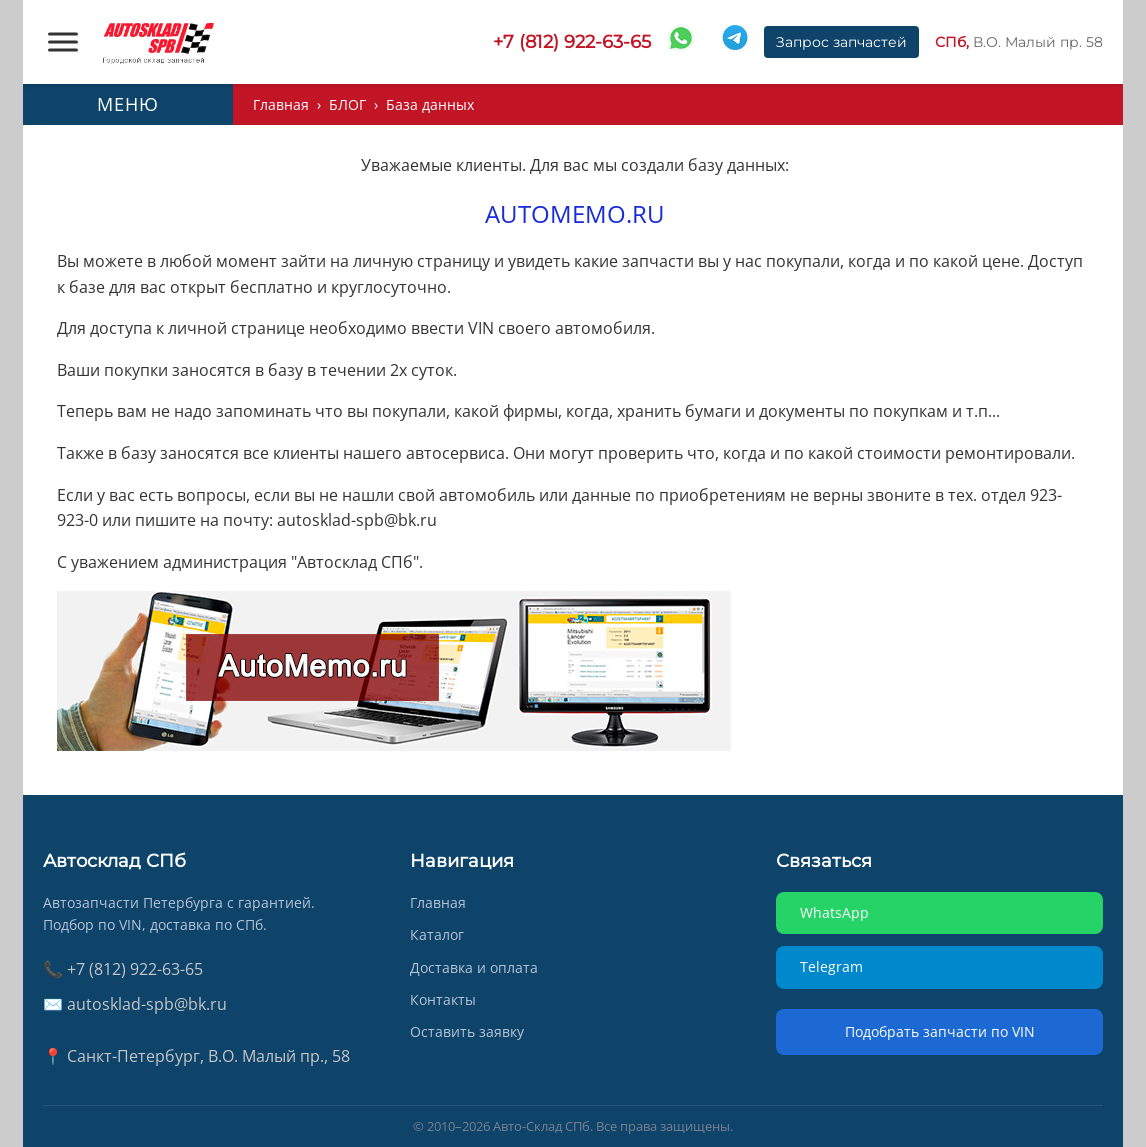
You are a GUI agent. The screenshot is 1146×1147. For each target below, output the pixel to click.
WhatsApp (834, 912)
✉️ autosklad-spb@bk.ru (135, 1004)
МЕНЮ (128, 104)
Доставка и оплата (474, 967)
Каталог (437, 934)
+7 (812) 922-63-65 (572, 42)
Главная (281, 104)
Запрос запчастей (841, 42)
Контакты (443, 999)
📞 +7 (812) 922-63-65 (123, 969)
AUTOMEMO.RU (575, 213)
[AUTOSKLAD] (158, 42)
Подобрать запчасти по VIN (940, 1031)
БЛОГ (347, 104)
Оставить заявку (467, 1031)
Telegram (831, 966)
